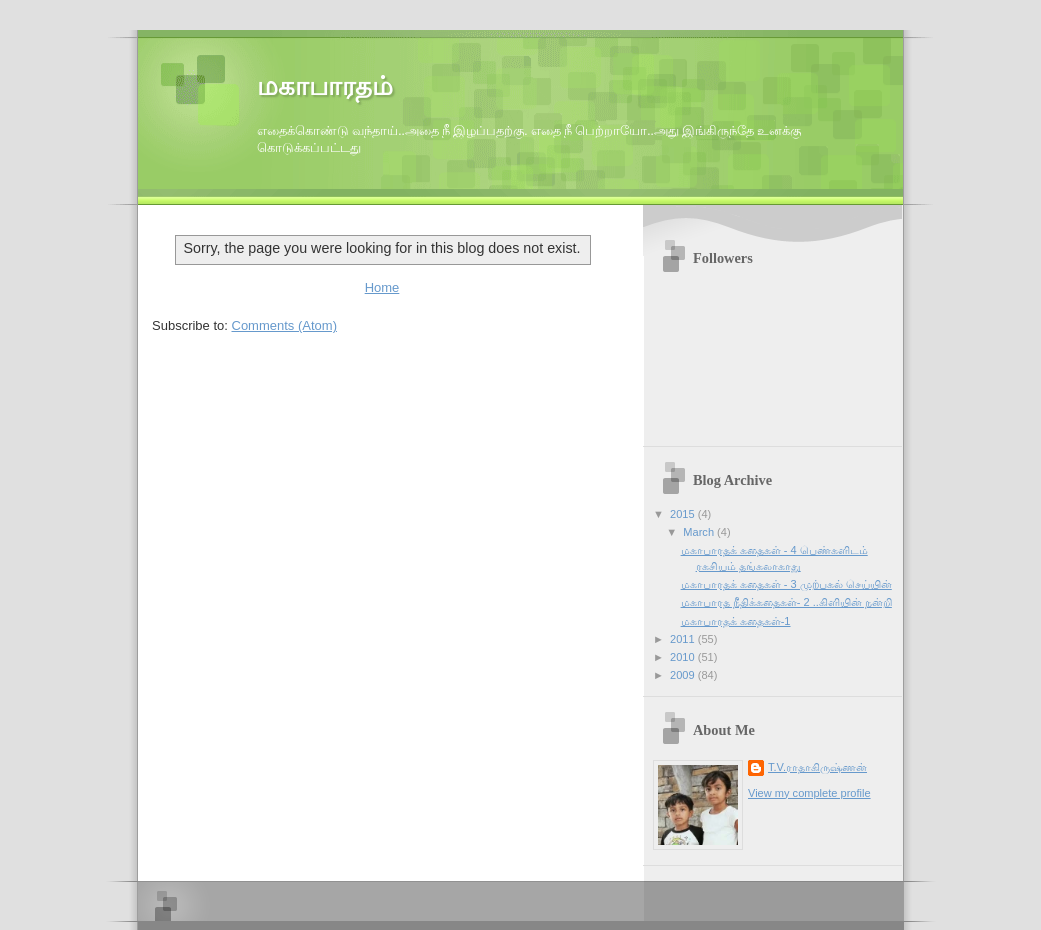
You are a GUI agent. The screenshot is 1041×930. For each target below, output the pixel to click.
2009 (684, 675)
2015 (684, 514)
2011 (684, 639)
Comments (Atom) (284, 325)
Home (382, 287)
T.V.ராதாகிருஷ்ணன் (817, 767)
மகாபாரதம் (325, 86)
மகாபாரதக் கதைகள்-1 (736, 621)
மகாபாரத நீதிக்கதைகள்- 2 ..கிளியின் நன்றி (786, 602)
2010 (684, 657)
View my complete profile (809, 793)
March (700, 532)
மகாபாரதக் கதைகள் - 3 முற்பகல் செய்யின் (786, 584)
